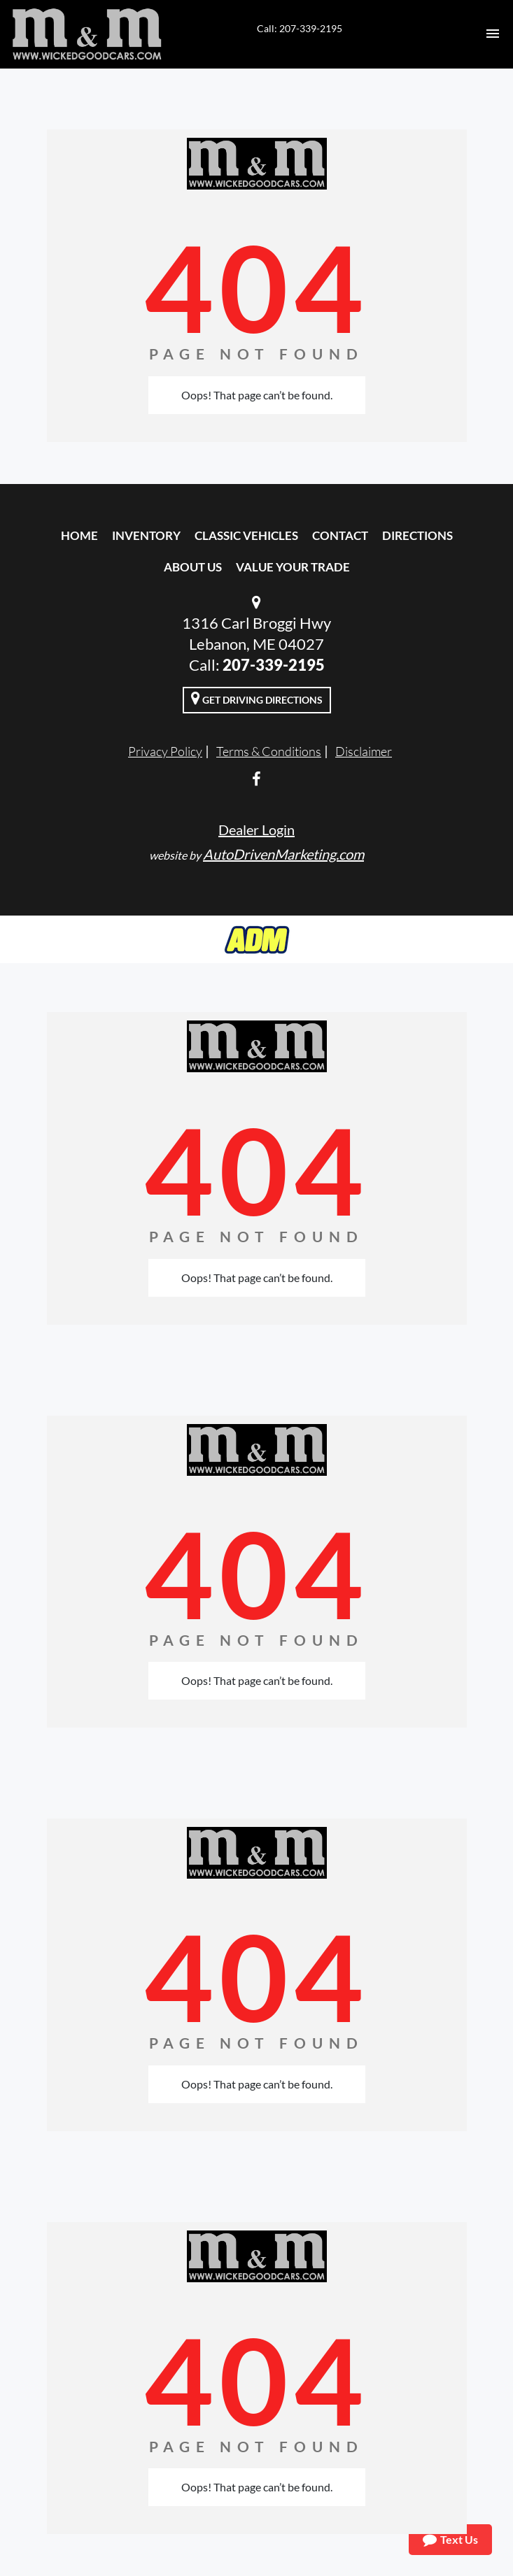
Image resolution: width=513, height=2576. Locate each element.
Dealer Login (256, 829)
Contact (340, 535)
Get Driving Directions (257, 698)
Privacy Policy (165, 751)
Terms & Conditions (268, 751)
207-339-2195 (274, 664)
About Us (193, 567)
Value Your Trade (293, 567)
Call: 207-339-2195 (299, 28)
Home (79, 535)
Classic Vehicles (246, 535)
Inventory (146, 535)
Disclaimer (363, 751)
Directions (417, 535)
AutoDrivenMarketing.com (283, 854)
